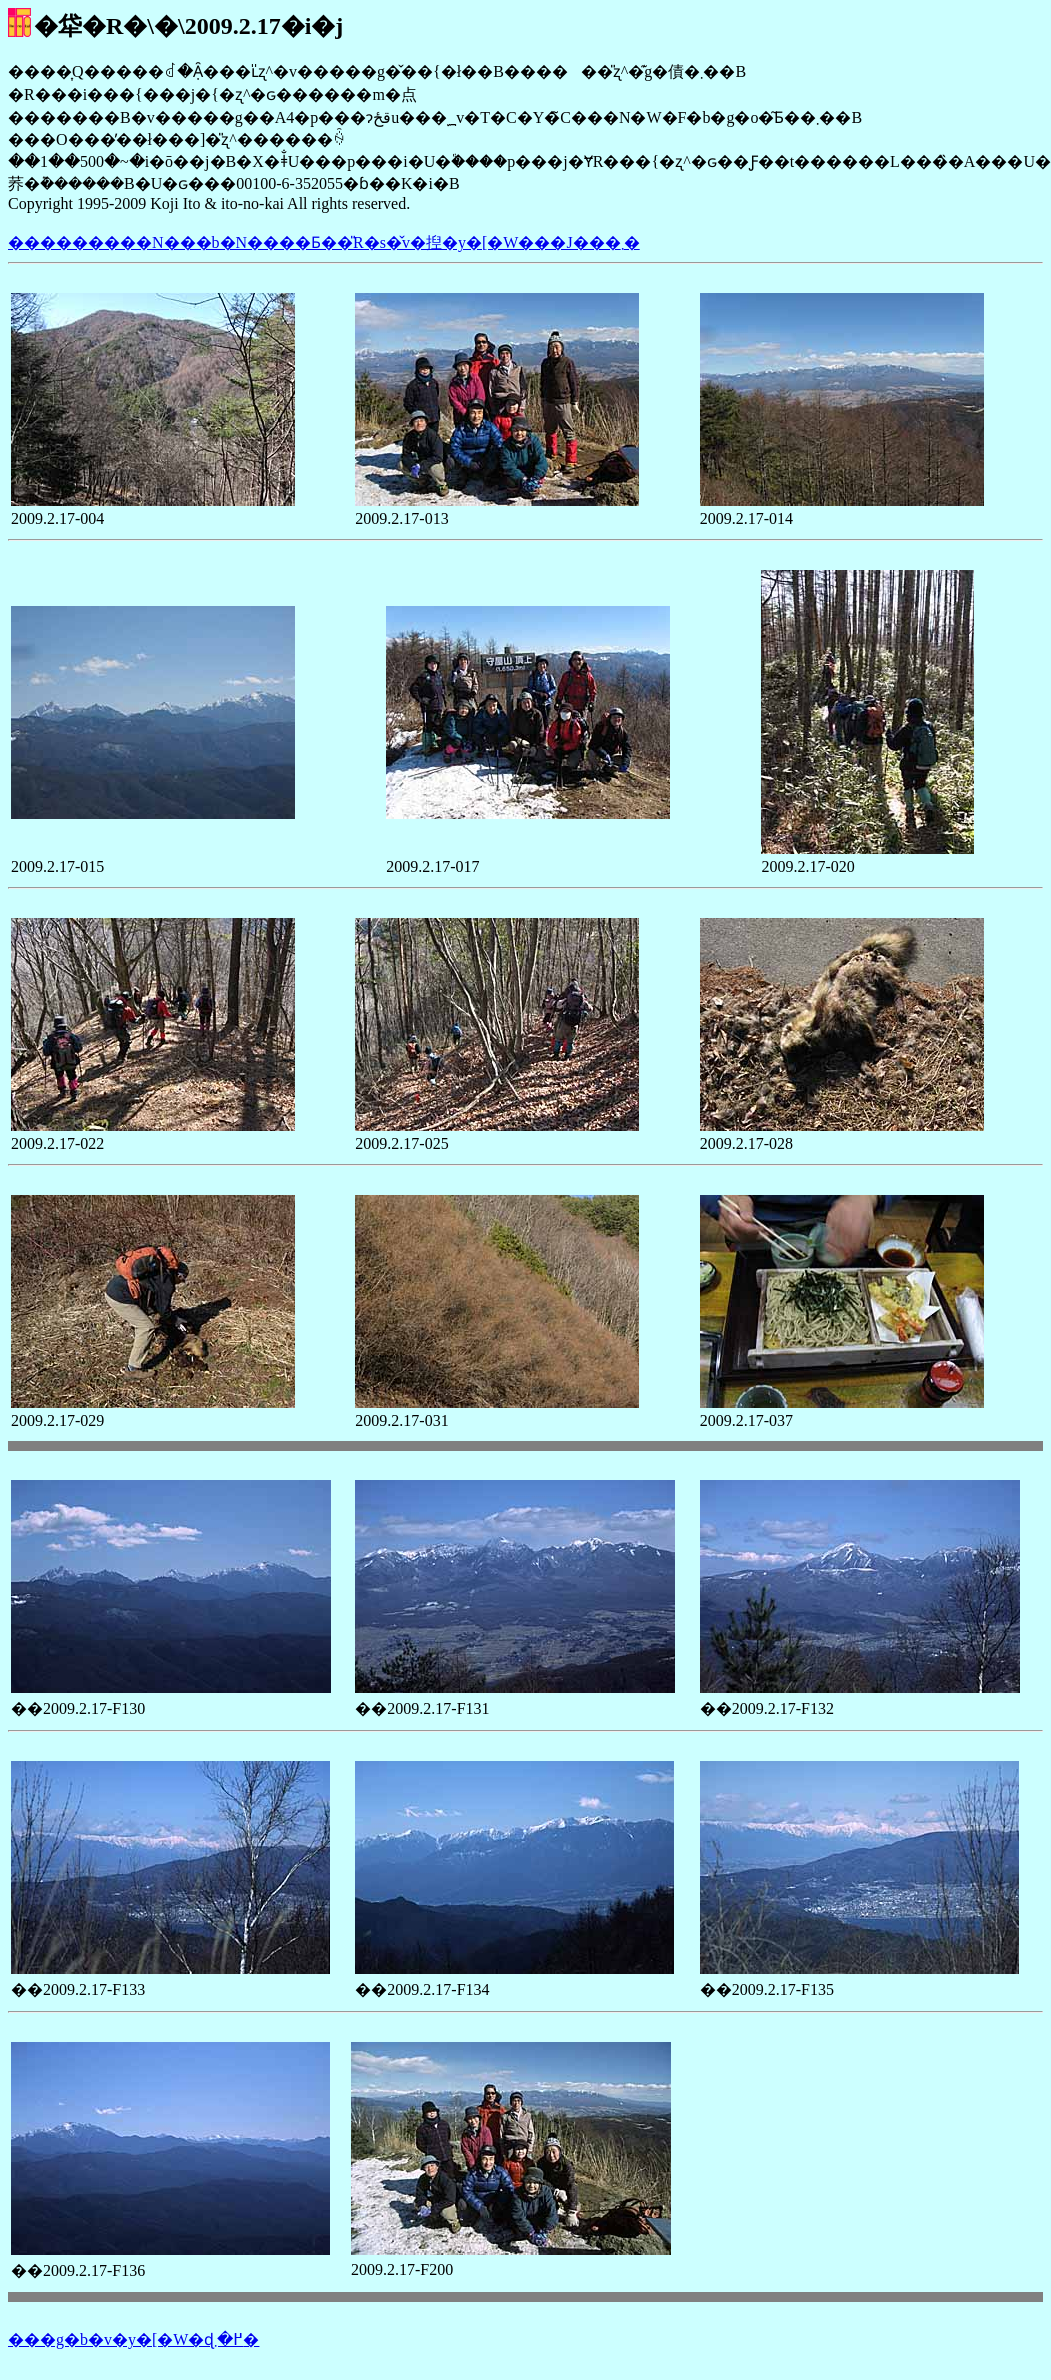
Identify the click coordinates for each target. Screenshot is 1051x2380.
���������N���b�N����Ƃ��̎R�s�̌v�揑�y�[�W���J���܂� (324, 242)
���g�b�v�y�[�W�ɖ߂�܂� (133, 2339)
